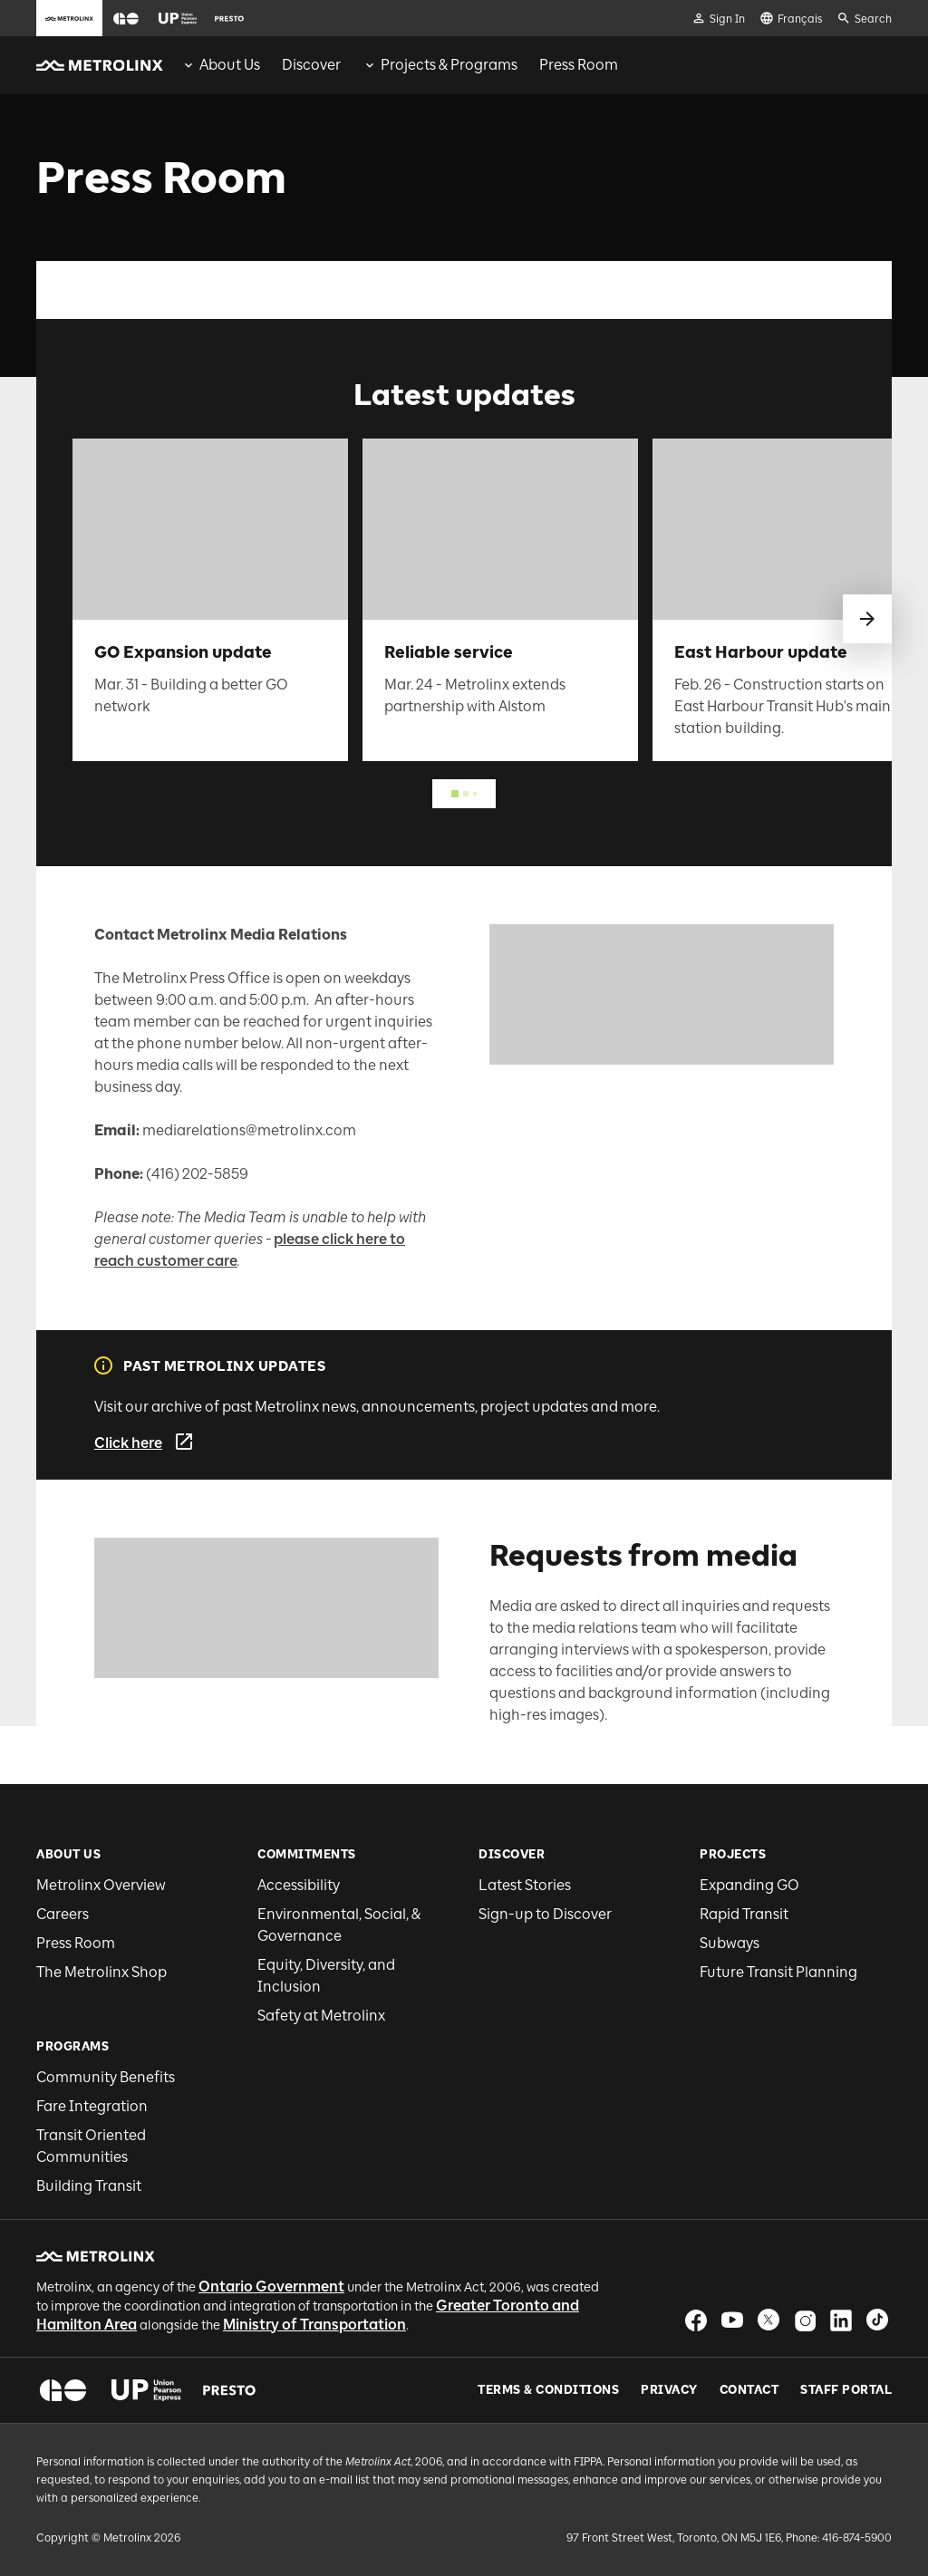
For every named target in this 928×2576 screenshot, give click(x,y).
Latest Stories (524, 1885)
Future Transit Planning (778, 1972)
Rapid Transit (744, 1914)
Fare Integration (92, 2106)
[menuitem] (220, 65)
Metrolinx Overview (101, 1885)
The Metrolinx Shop (101, 1972)
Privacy (669, 2390)
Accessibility (298, 1885)
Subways (729, 1943)
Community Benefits (105, 2077)
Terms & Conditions (548, 2390)
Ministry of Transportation (314, 2324)
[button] (125, 18)
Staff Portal (846, 2390)
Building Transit (88, 2186)
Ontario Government (271, 2286)
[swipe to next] (867, 618)
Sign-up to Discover (545, 1914)
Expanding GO (749, 1885)
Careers (62, 1914)
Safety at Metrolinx (321, 2015)
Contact (749, 2390)
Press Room (75, 1943)
